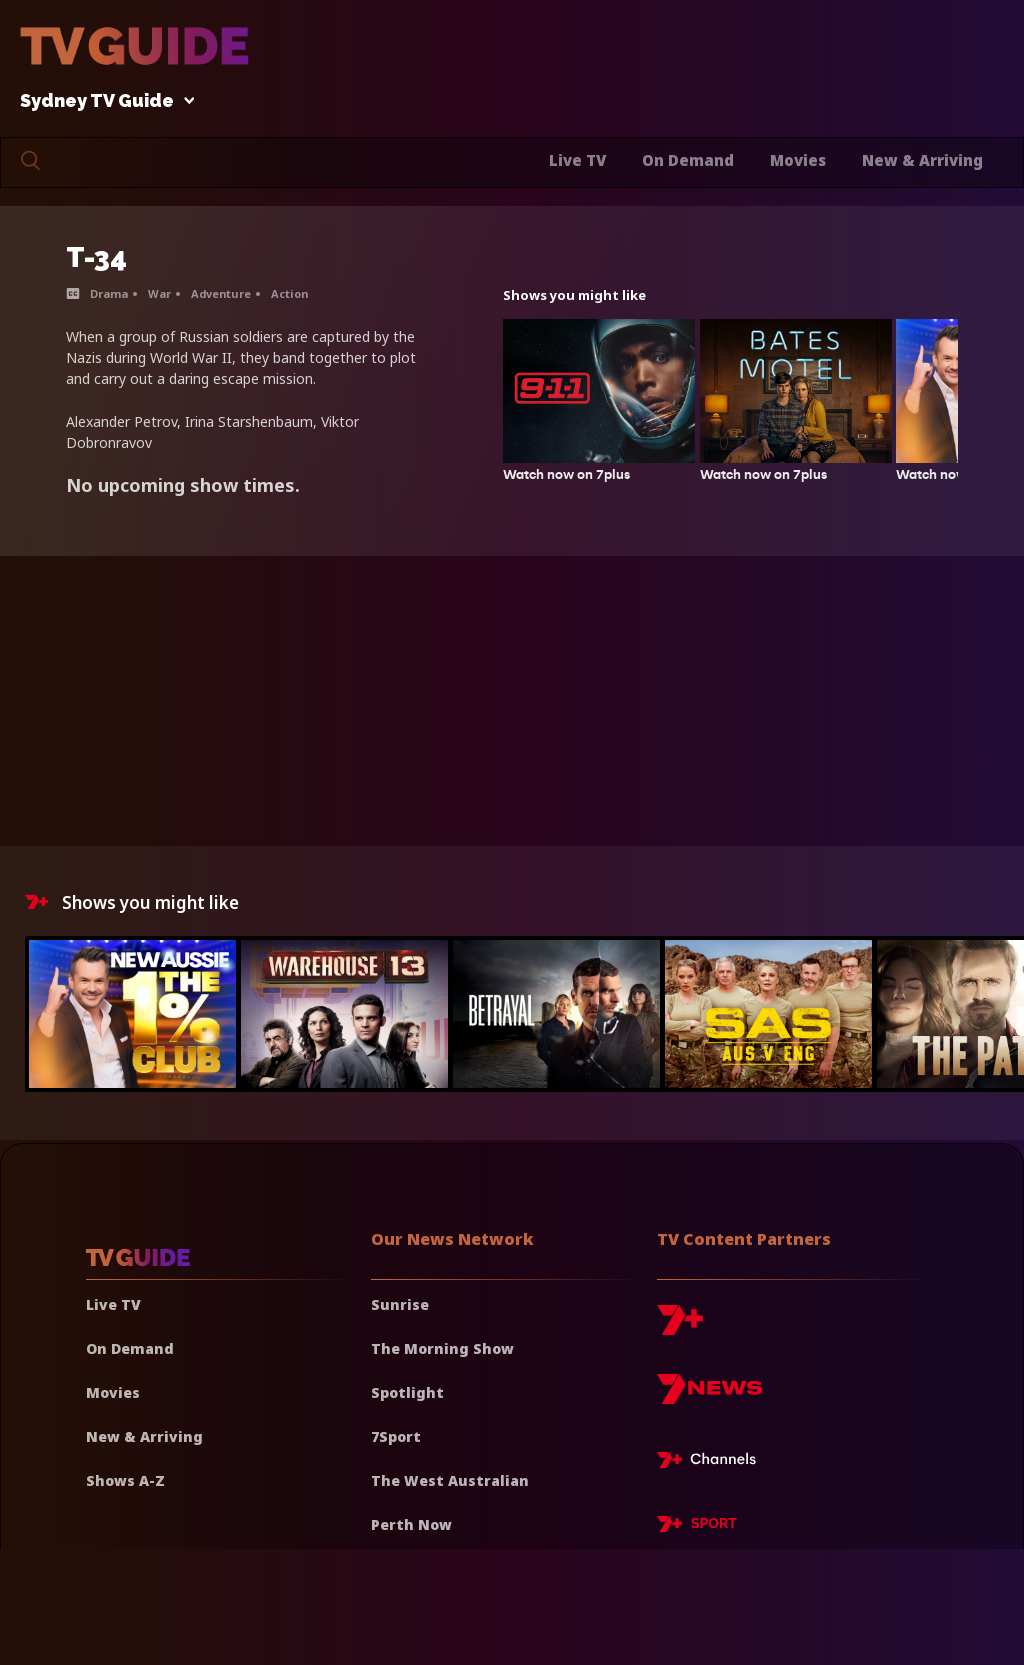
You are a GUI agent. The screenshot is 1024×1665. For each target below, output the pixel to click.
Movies (798, 160)
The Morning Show (442, 1348)
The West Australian (450, 1480)
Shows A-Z (125, 1480)
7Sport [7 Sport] (396, 1436)
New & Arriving (922, 160)
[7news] (709, 1396)
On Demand (688, 160)
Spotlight (407, 1392)
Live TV (577, 160)
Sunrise (400, 1304)
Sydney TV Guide (102, 101)
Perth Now (411, 1524)
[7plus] (680, 1327)
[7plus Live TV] (712, 1463)
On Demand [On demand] (130, 1348)
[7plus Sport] (697, 1527)
